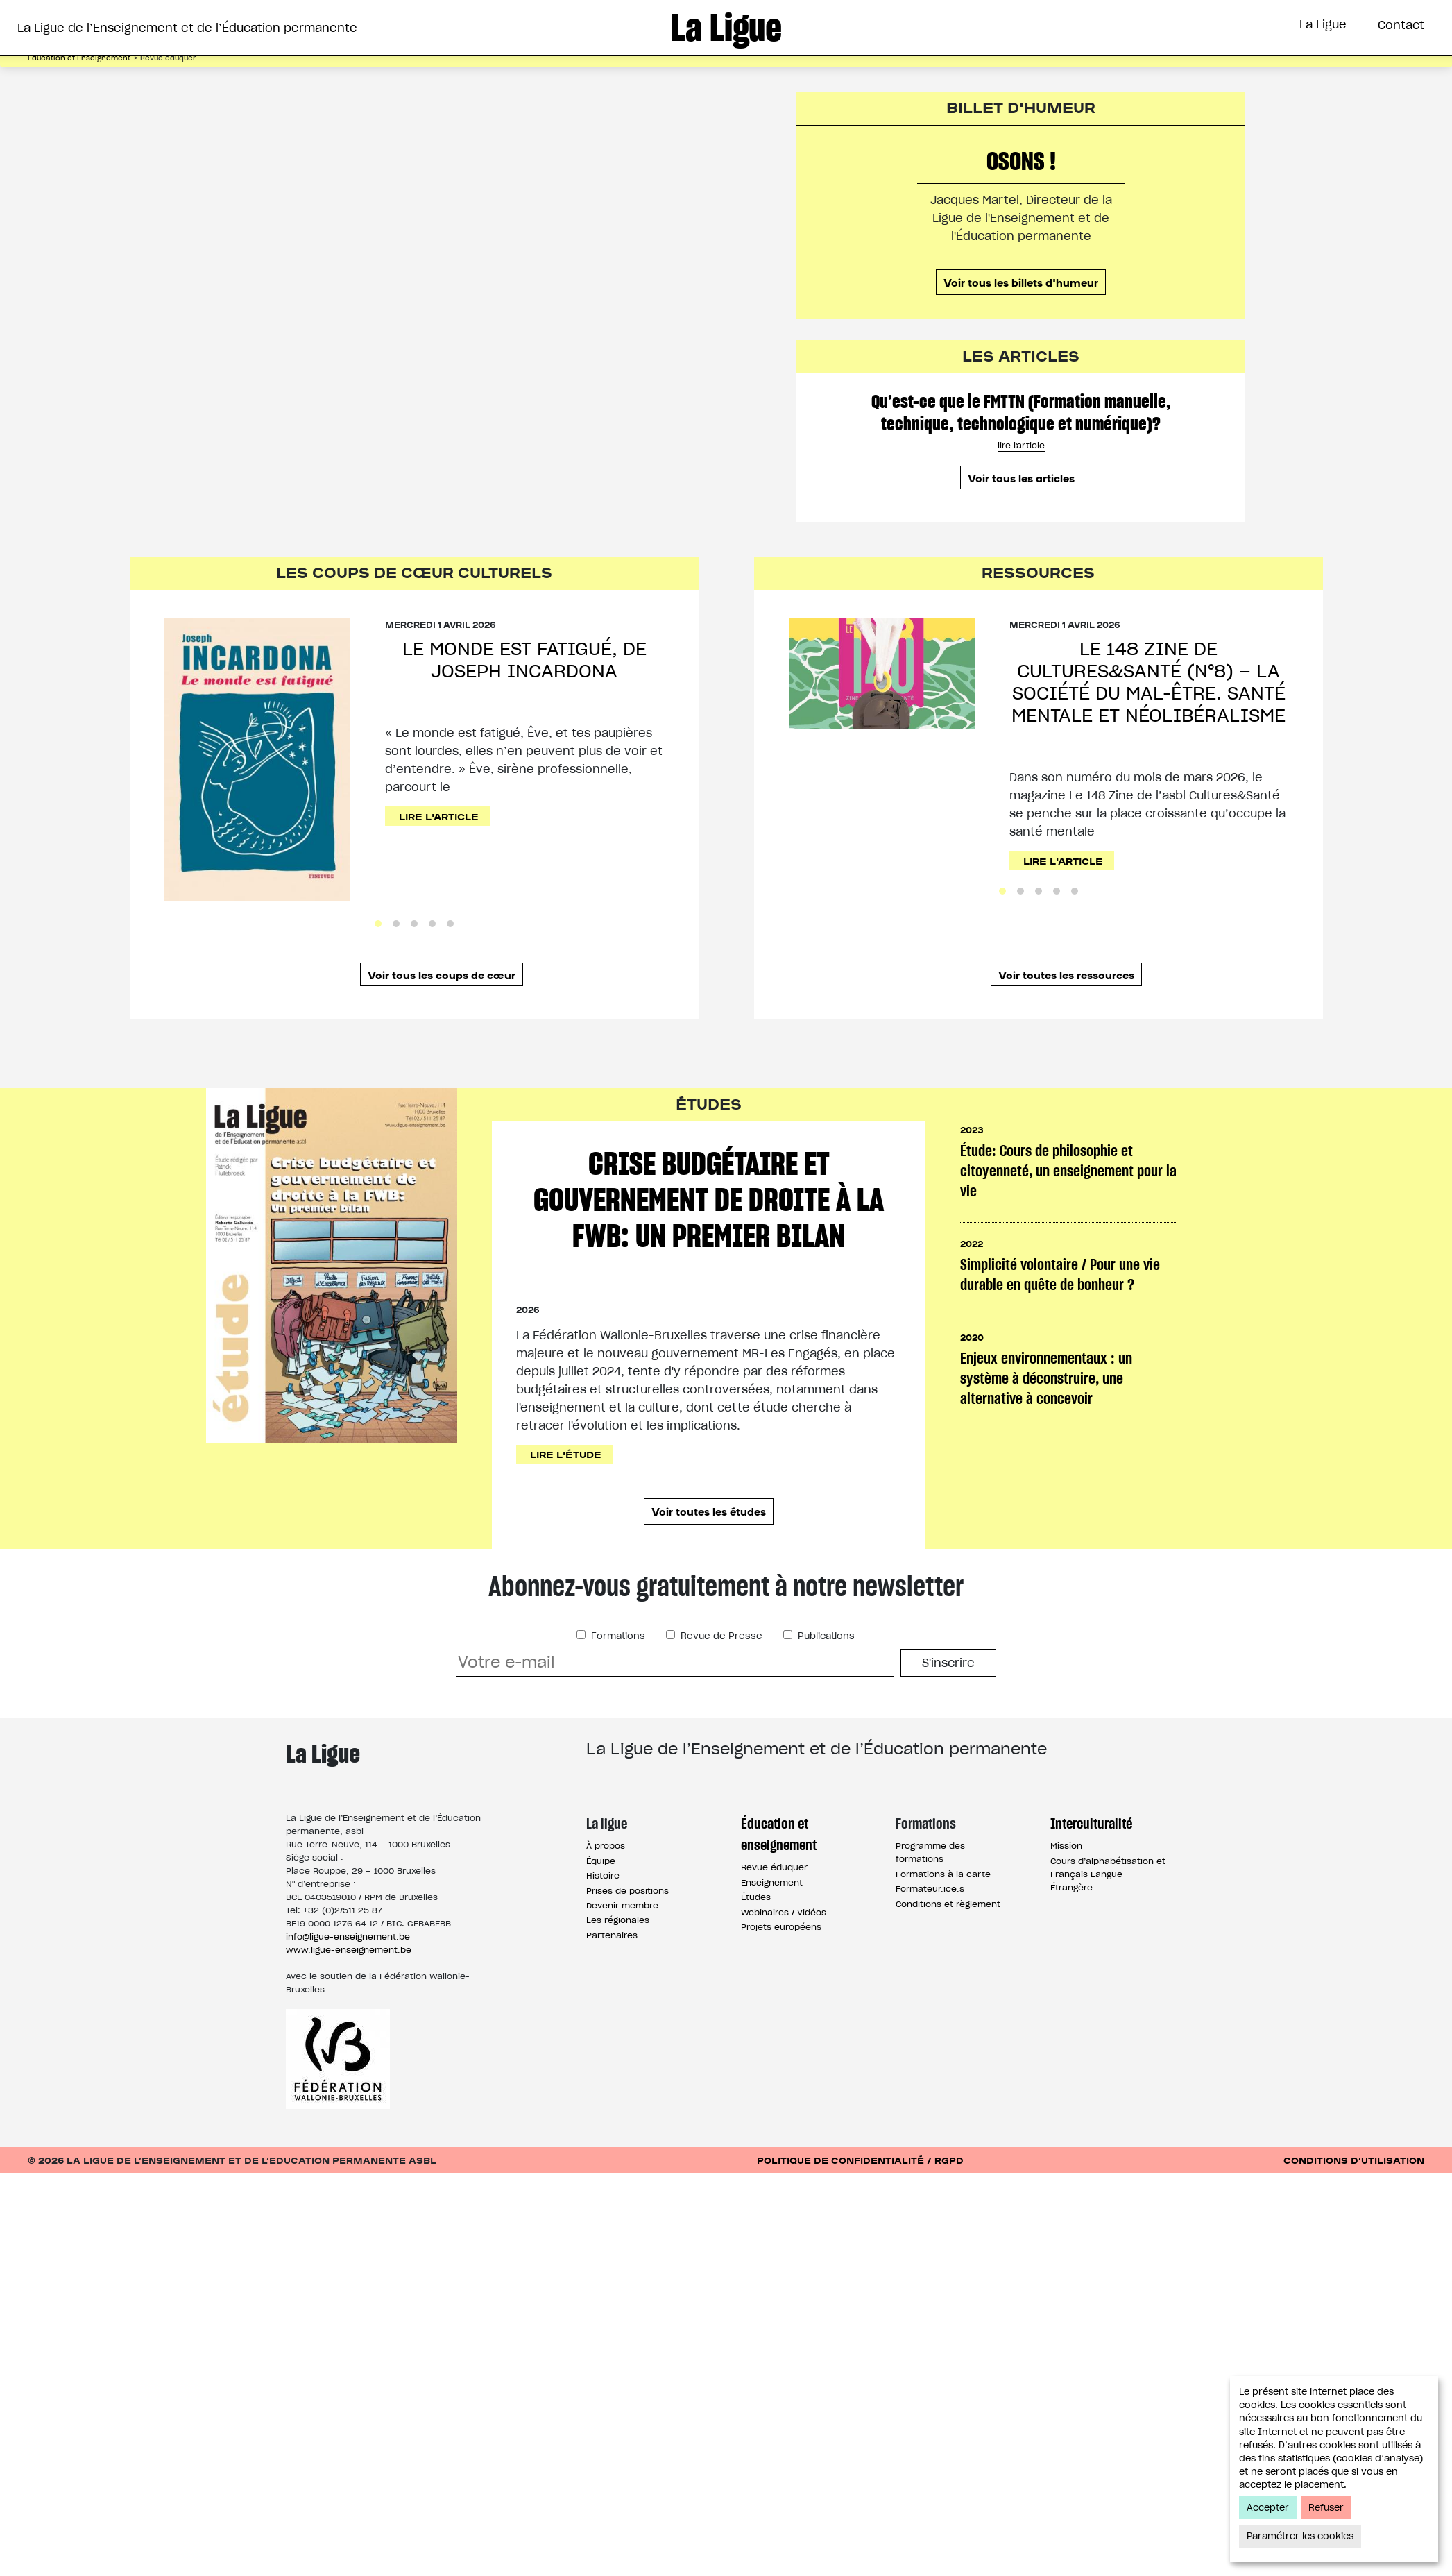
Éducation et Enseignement (599, 78)
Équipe (600, 1906)
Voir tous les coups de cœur (441, 1020)
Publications (825, 1681)
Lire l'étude (567, 1500)
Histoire (603, 1921)
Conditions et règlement (948, 1949)
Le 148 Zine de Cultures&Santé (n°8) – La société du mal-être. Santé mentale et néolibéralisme (1148, 729)
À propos (605, 1891)
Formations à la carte (943, 1919)
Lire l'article (441, 862)
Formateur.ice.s (930, 1934)
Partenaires (612, 1980)
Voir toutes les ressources (1066, 1020)
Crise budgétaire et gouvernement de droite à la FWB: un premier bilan (708, 1246)
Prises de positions (627, 1936)
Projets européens (781, 1972)
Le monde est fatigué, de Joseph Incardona (524, 706)
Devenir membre (622, 1950)
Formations (763, 78)
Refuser (1326, 2508)
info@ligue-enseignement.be (348, 1981)
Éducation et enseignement (779, 1879)
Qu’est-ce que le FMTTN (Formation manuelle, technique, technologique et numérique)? (1021, 459)
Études (756, 1943)
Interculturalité (890, 78)
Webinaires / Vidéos (783, 1957)
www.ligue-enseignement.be (348, 1995)
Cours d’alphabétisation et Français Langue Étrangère (1107, 1919)
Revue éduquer (774, 1913)
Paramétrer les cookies (1300, 2536)
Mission (1066, 1891)
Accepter (1268, 2508)
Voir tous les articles (1021, 524)
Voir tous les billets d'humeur (1021, 328)
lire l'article (1021, 491)
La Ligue (1323, 24)
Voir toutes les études (708, 1556)
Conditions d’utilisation (1353, 2205)
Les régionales (617, 1965)
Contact (1401, 25)
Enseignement (772, 1927)
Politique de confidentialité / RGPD (860, 2205)
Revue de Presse (720, 1681)
